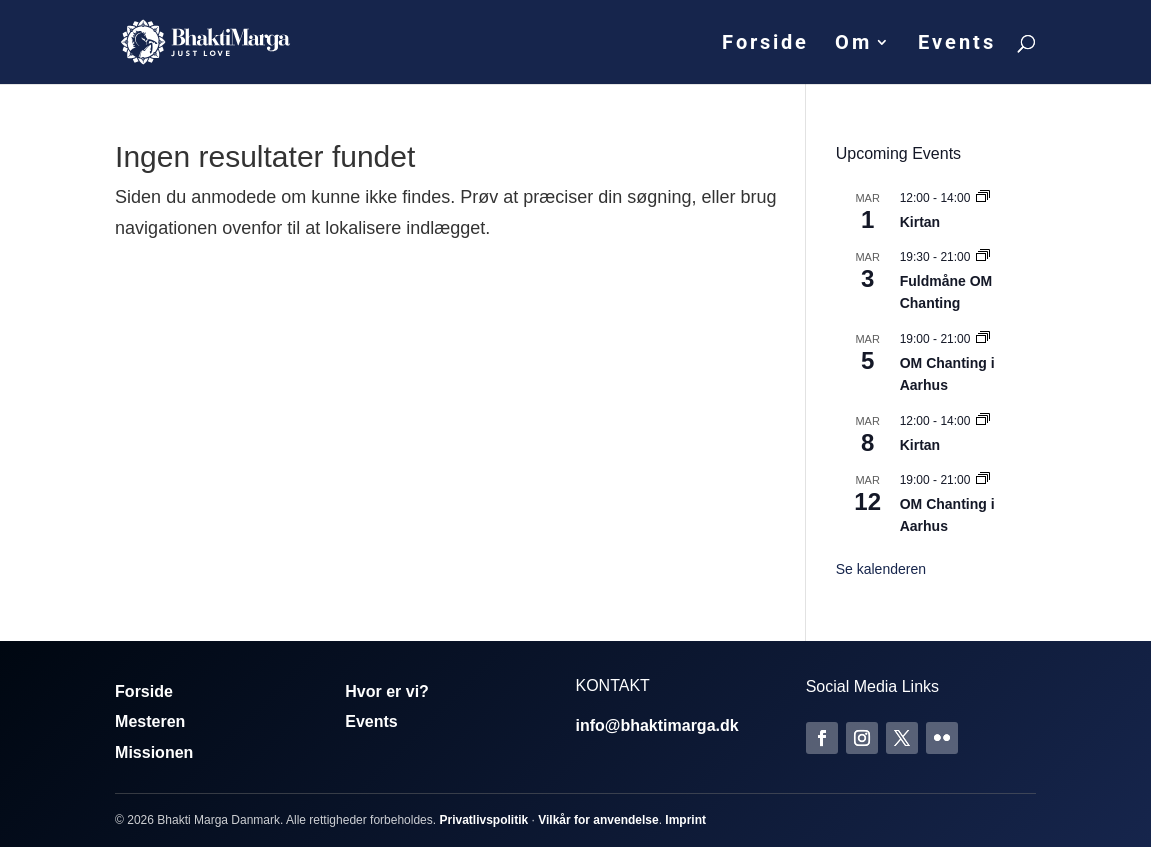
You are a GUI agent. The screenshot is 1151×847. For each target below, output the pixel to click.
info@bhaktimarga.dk (656, 725)
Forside (765, 44)
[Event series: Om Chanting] (983, 339)
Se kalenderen (881, 569)
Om (853, 44)
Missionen (154, 752)
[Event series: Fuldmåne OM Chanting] (983, 257)
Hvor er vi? (387, 691)
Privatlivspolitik (483, 820)
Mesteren (150, 721)
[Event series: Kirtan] (983, 198)
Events (957, 44)
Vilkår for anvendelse (598, 820)
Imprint (685, 820)
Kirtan (920, 222)
